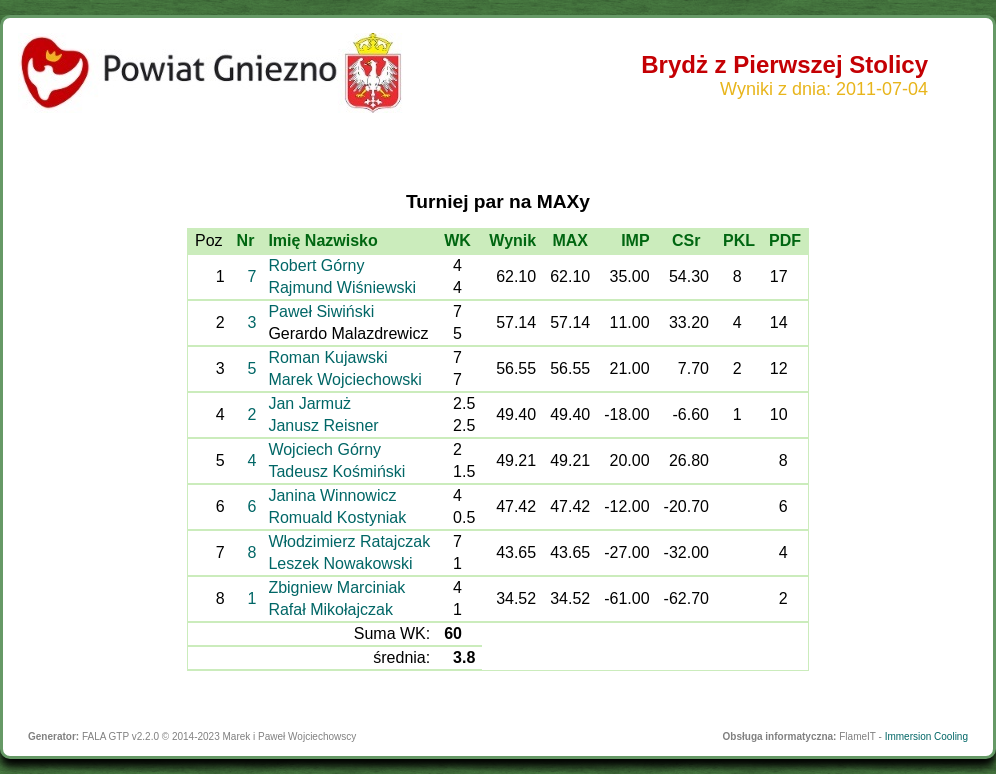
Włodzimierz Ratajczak (349, 541)
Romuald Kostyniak (337, 517)
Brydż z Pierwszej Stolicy (784, 64)
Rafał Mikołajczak (330, 609)
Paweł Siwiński (321, 311)
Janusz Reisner (323, 425)
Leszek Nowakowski (340, 563)
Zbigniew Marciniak (336, 587)
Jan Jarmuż (309, 403)
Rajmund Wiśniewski (342, 287)
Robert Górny (316, 265)
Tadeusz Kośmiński (336, 471)
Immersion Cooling (926, 736)
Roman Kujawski (327, 357)
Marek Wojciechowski (345, 379)
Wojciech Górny (324, 449)
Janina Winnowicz (332, 495)
